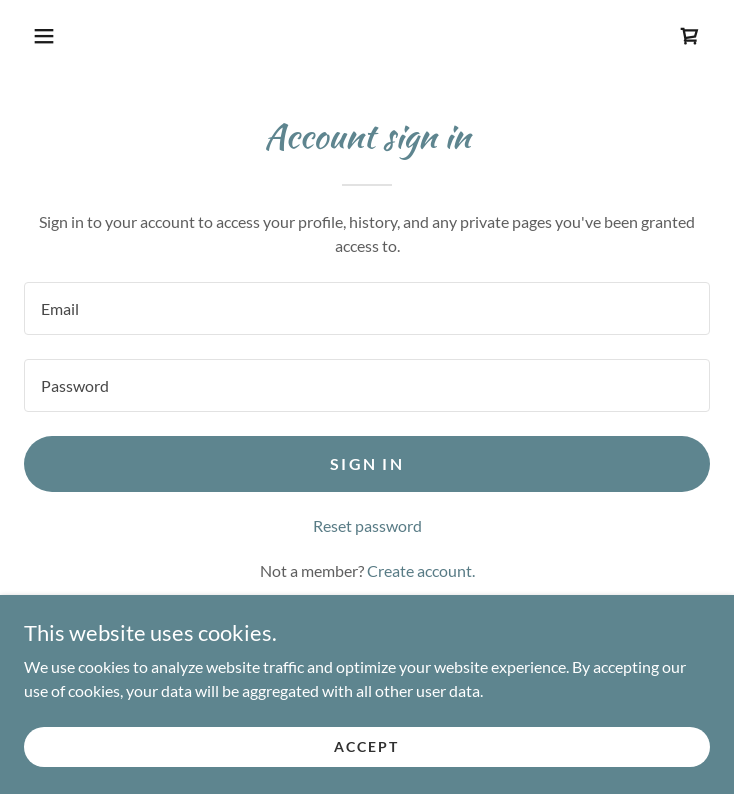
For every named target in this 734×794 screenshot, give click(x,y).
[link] (690, 36)
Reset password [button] (367, 525)
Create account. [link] (421, 570)
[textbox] (367, 308)
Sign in (367, 463)
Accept (366, 746)
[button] (44, 36)
